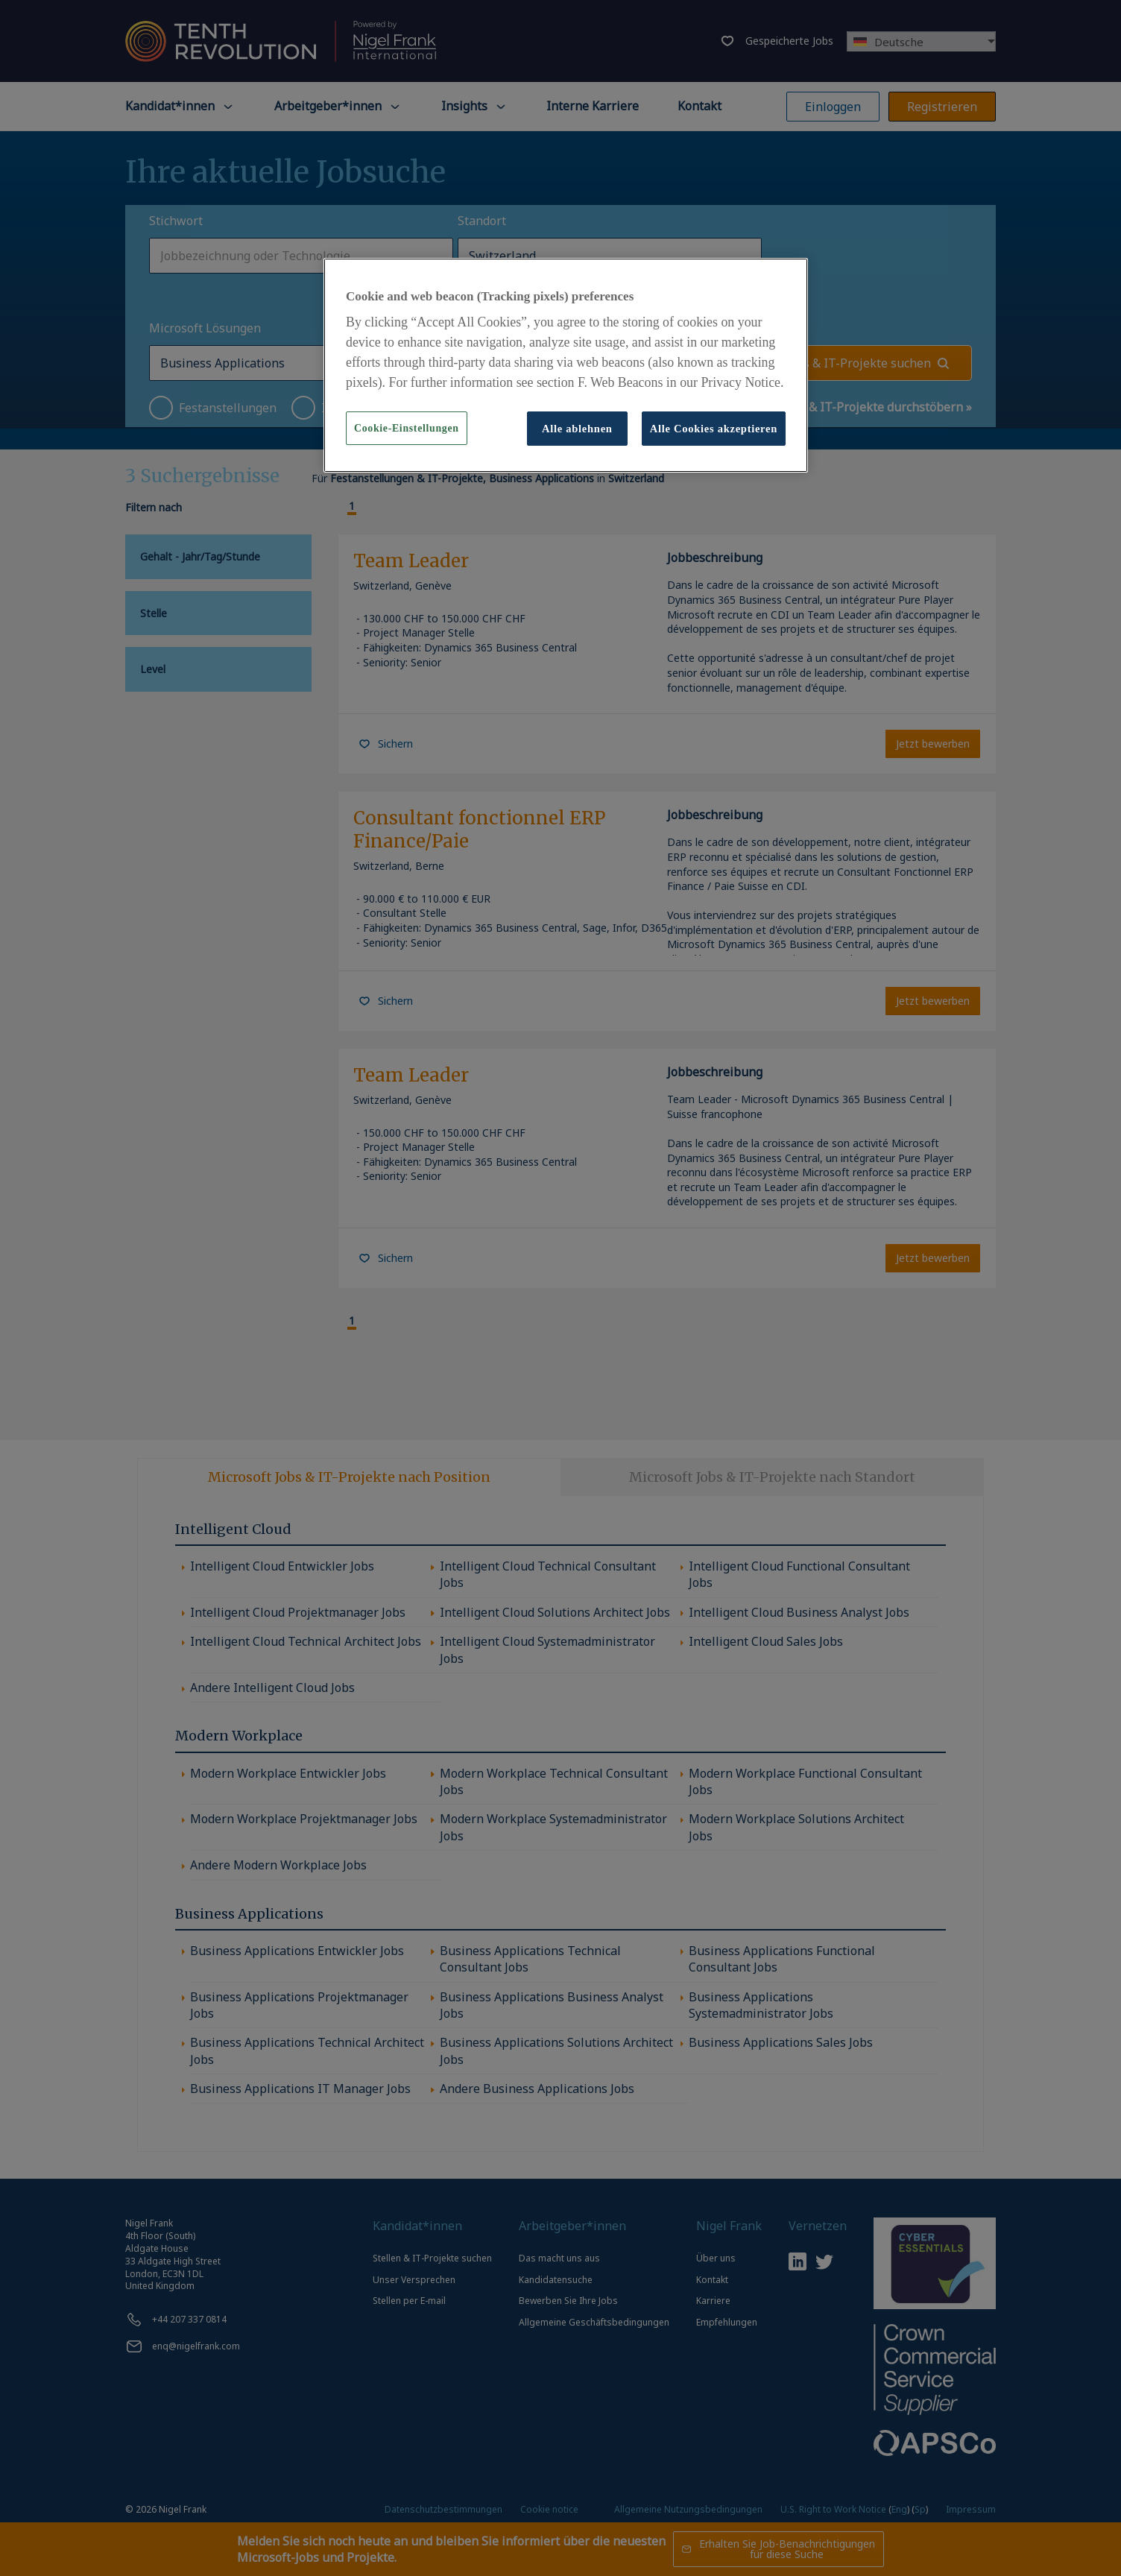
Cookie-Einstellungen (406, 428)
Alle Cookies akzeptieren (713, 429)
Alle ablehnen (577, 429)
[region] (565, 365)
